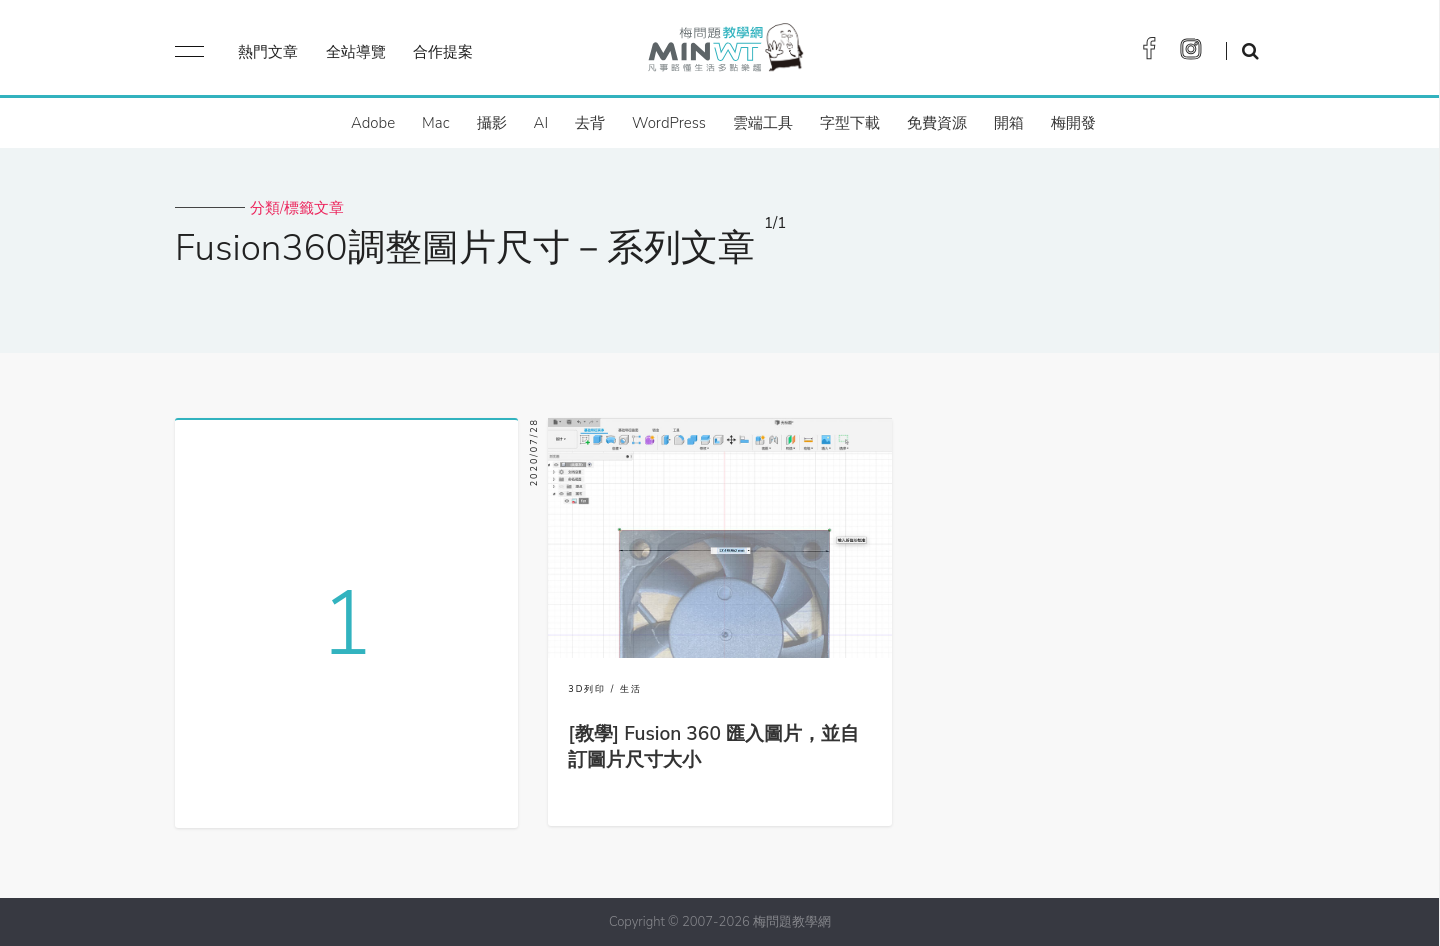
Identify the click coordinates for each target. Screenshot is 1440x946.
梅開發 (1073, 123)
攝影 (492, 123)
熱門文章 (268, 52)
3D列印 (587, 689)
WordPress (669, 123)
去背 (590, 123)
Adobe (373, 123)
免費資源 (937, 123)
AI (541, 123)
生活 (631, 689)
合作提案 (443, 52)
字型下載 (850, 123)
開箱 (1009, 123)
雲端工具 (763, 123)
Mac (435, 123)
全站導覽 (356, 52)
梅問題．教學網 (724, 52)
